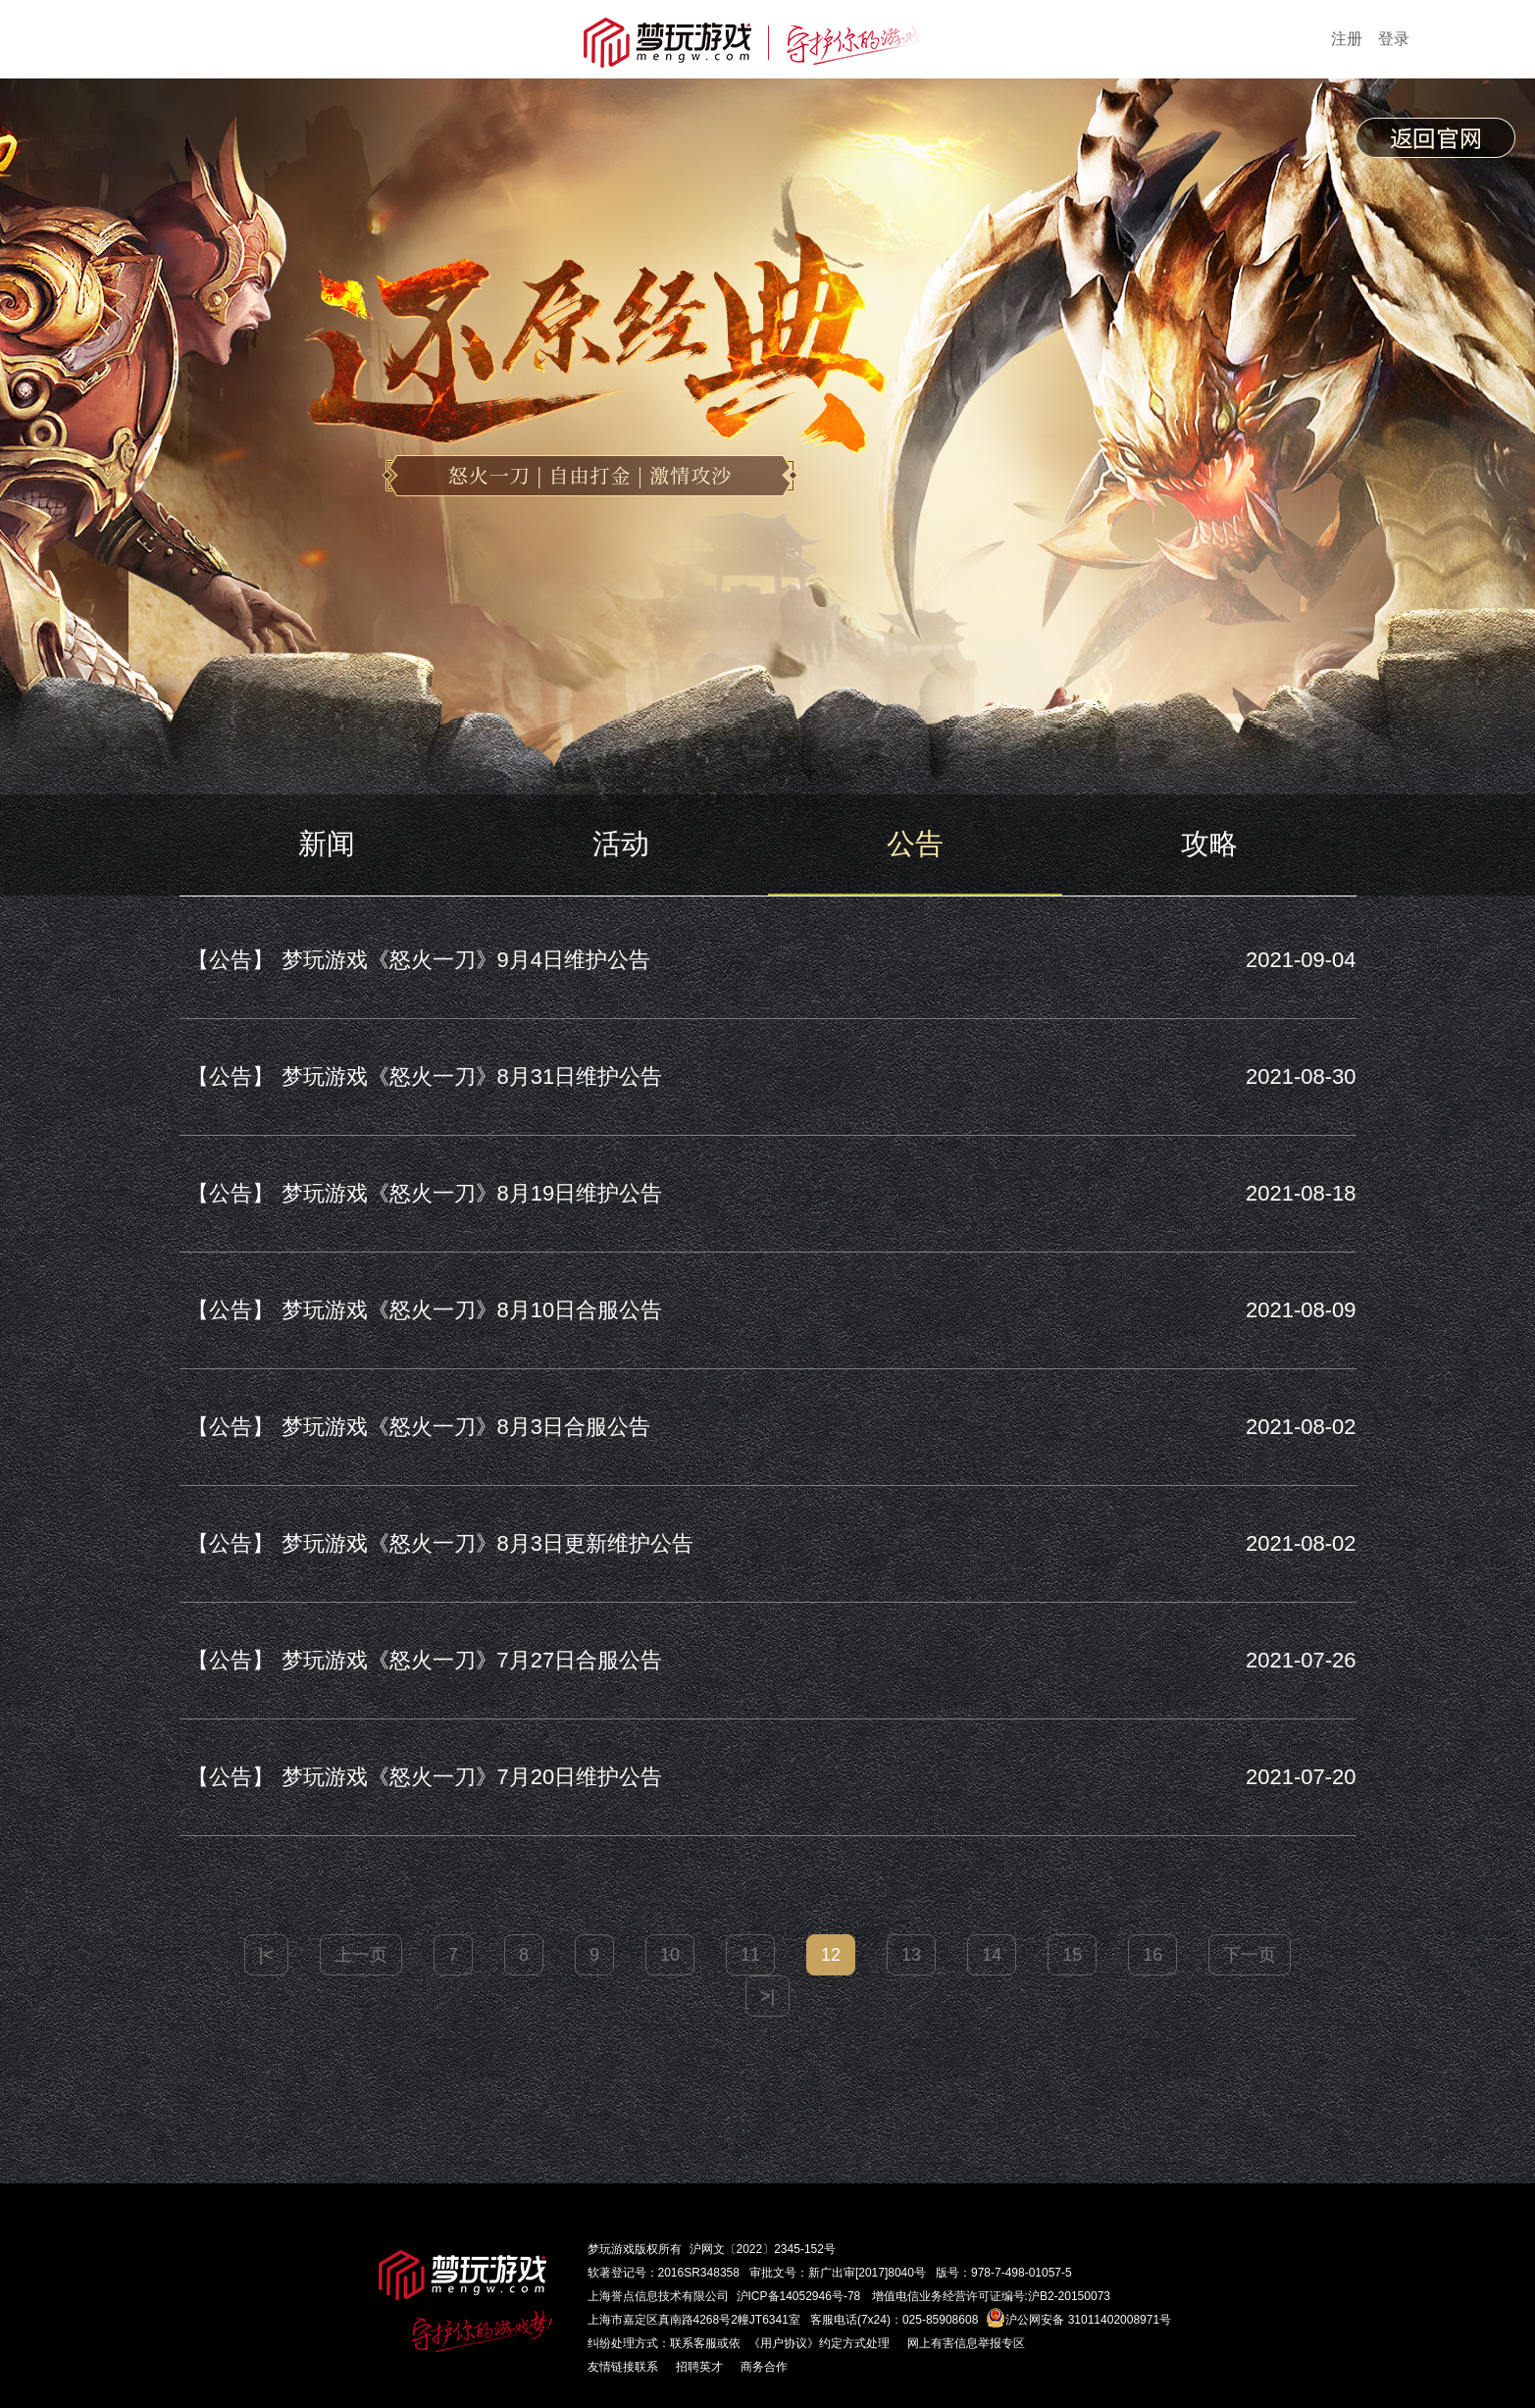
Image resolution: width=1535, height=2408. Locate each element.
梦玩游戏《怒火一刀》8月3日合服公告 (414, 1426)
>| (767, 1996)
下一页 (1249, 1955)
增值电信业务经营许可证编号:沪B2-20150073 (991, 2296)
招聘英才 (699, 2367)
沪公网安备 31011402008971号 (1078, 2320)
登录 (1393, 38)
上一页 (360, 1955)
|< (266, 1955)
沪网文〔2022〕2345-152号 (763, 2249)
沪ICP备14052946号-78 (799, 2296)
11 (750, 1955)
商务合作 (764, 2367)
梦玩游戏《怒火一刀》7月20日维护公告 (421, 1777)
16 (1152, 1955)
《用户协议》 (783, 2343)
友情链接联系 (623, 2367)
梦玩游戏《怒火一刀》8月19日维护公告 (421, 1193)
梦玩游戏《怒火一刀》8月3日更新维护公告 (436, 1543)
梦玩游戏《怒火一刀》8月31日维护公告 (421, 1076)
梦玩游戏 (611, 2249)
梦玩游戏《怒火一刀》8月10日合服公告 (421, 1310)
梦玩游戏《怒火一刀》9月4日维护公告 (414, 960)
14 (991, 1955)
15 (1072, 1955)
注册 (1346, 38)
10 (670, 1955)
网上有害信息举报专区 (966, 2343)
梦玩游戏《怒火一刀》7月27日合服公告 (421, 1660)
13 (911, 1955)
